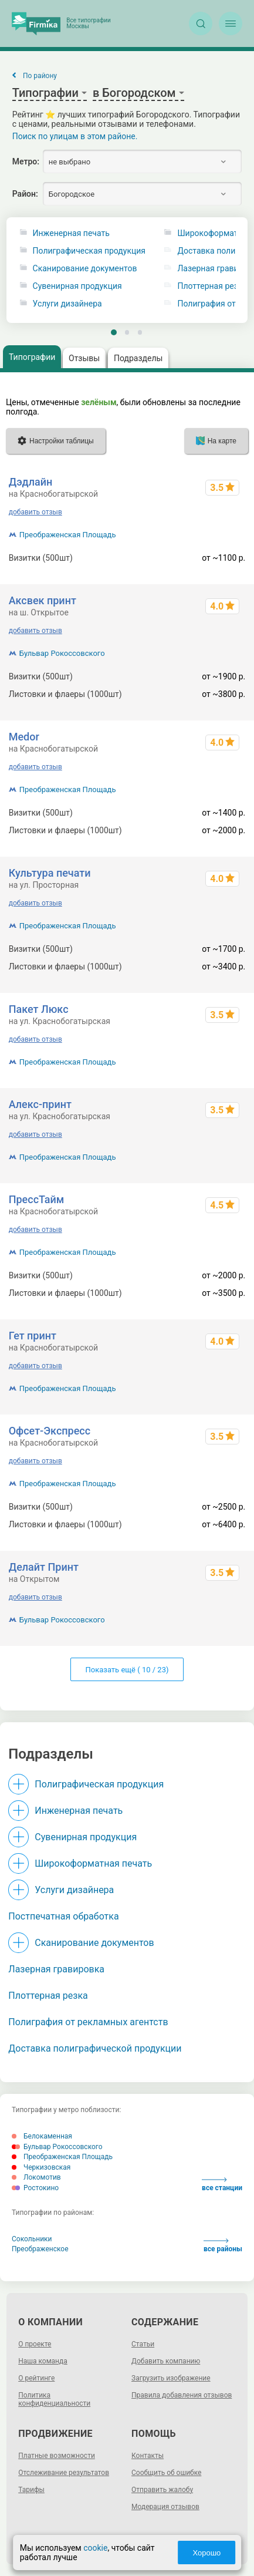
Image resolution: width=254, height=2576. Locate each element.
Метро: (25, 161)
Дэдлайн (31, 482)
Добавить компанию (165, 2361)
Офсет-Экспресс (49, 1431)
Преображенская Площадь (67, 534)
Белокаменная (42, 2136)
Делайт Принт (44, 1567)
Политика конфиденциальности (54, 2399)
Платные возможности (56, 2456)
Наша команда (42, 2361)
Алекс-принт (40, 1104)
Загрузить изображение (171, 2378)
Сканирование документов (85, 268)
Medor (24, 736)
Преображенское (40, 2249)
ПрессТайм (37, 1199)
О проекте (34, 2344)
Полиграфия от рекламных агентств (88, 2022)
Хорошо (206, 2552)
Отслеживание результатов (63, 2473)
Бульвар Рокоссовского (62, 653)
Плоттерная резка (47, 1995)
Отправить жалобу (162, 2490)
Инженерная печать (71, 233)
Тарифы (31, 2490)
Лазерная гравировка (56, 1969)
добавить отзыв (35, 512)
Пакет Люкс (39, 1009)
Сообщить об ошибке (166, 2473)
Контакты (147, 2456)
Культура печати (50, 873)
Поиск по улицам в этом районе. (75, 136)
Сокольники (32, 2239)
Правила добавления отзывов (181, 2395)
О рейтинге (36, 2378)
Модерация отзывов (165, 2507)
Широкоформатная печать (93, 1863)
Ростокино (35, 2188)
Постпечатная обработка (63, 1916)
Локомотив (36, 2177)
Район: (25, 193)
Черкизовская (41, 2167)
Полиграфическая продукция (89, 251)
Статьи (142, 2344)
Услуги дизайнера (67, 303)
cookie (95, 2548)
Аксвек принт (42, 600)
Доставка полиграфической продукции (94, 2048)
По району (40, 76)
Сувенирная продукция (77, 286)
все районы (223, 2245)
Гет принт (32, 1335)
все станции (222, 2184)
